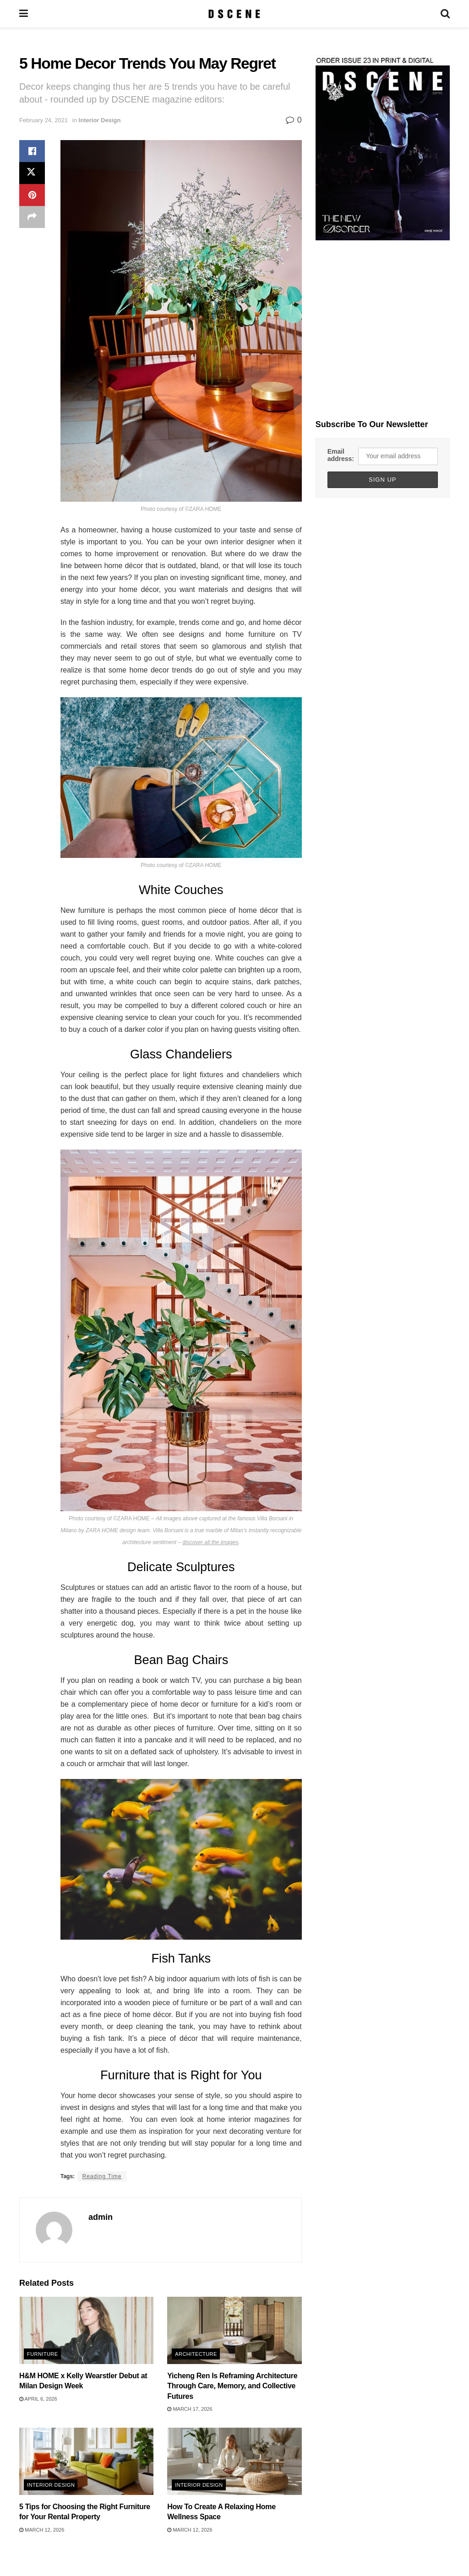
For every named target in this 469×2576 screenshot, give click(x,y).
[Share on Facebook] (32, 151)
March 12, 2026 (41, 2530)
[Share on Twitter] (32, 173)
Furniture (42, 2354)
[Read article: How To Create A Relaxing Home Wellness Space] (234, 2461)
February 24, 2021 (43, 120)
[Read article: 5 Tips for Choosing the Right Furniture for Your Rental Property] (86, 2461)
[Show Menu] (23, 13)
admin (100, 2217)
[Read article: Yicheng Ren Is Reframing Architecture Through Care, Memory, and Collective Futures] (234, 2330)
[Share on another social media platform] (32, 217)
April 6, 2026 (38, 2399)
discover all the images (210, 1542)
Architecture (196, 2354)
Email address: (340, 455)
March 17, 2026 (189, 2409)
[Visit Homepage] (234, 14)
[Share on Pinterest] (32, 195)
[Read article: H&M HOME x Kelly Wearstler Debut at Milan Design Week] (86, 2330)
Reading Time (101, 2176)
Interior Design (100, 120)
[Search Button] (445, 13)
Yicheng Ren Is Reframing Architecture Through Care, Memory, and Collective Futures (232, 2386)
